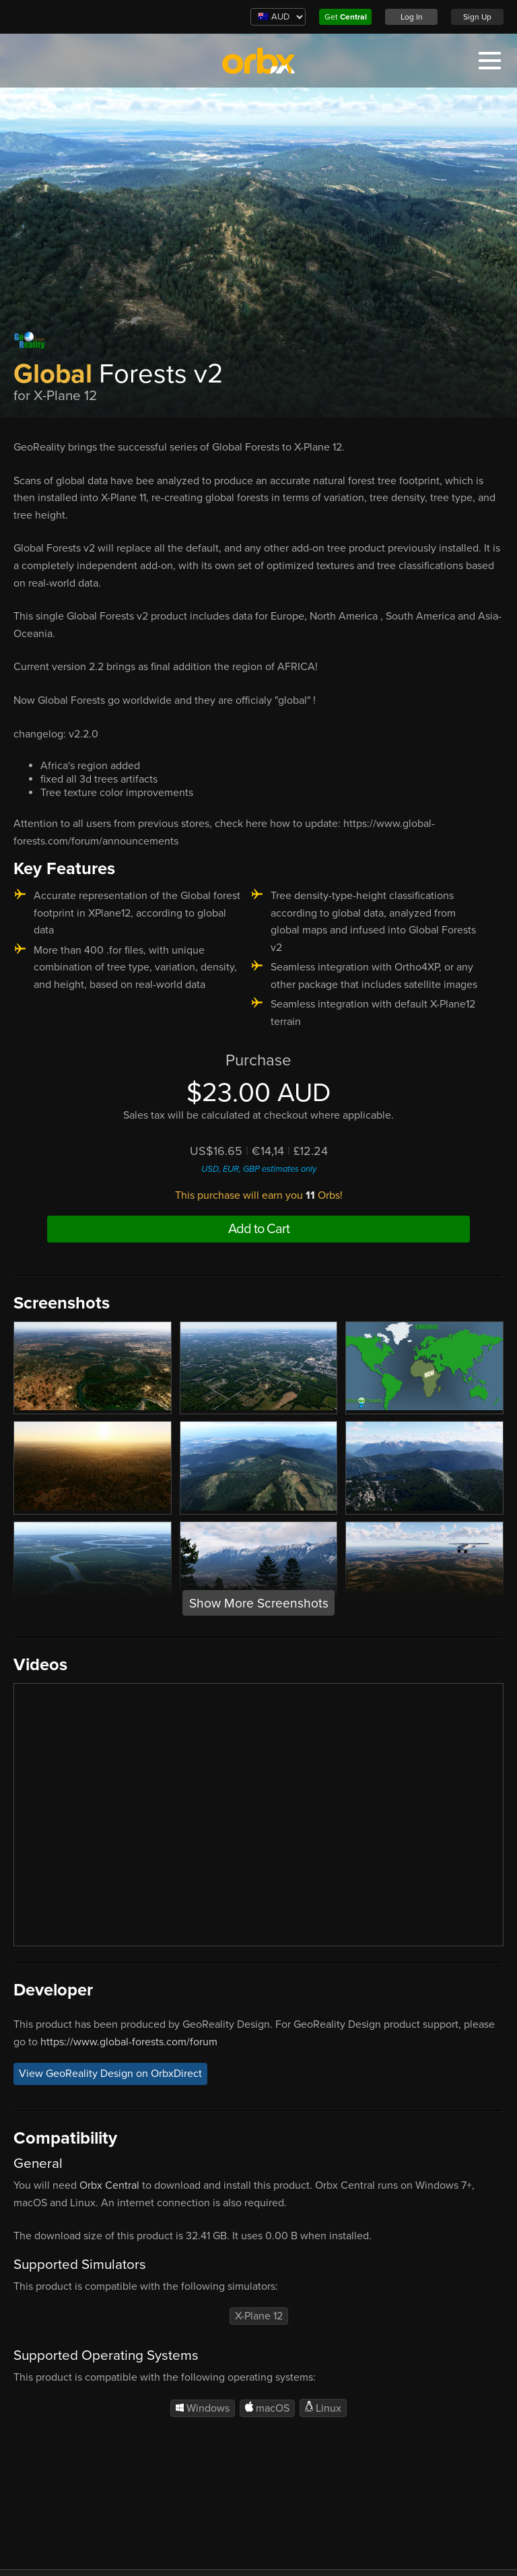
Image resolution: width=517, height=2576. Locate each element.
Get (345, 17)
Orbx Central (109, 2185)
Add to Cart (258, 1229)
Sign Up (477, 17)
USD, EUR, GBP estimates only (258, 1169)
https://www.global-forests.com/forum (128, 2042)
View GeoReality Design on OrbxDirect (110, 2074)
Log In (412, 17)
